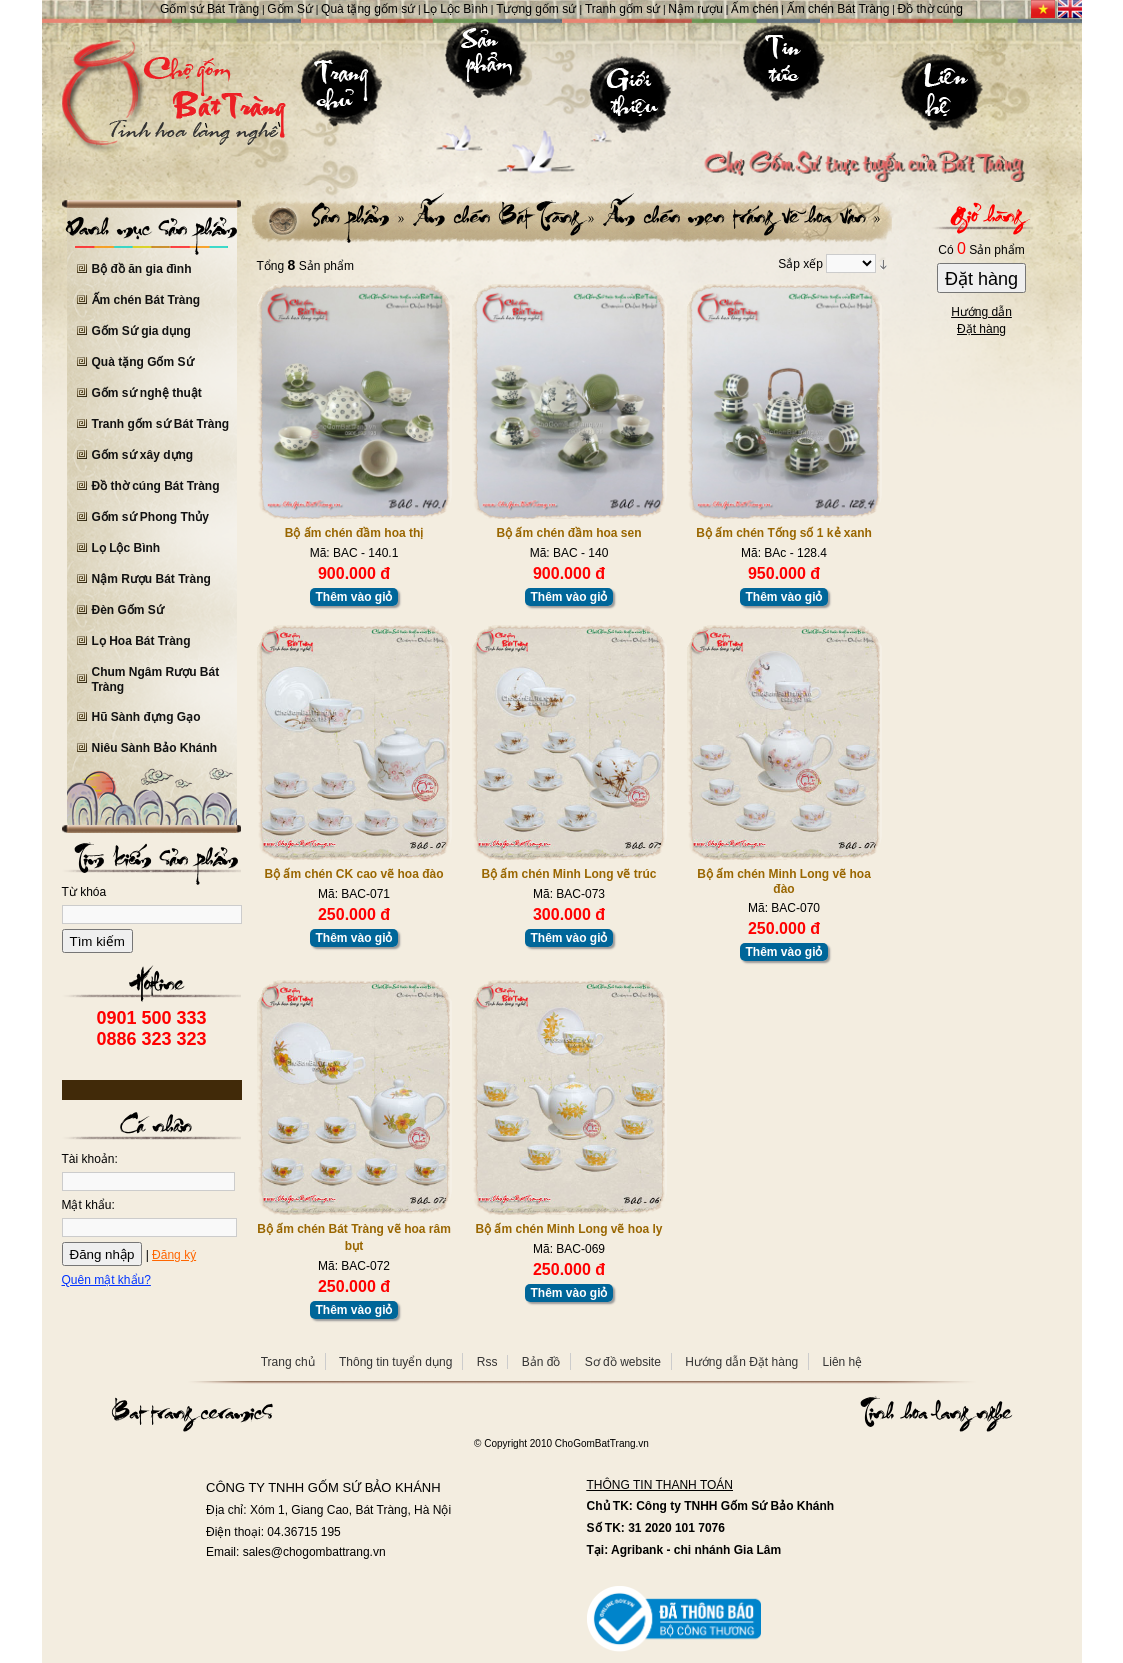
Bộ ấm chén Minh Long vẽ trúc (568, 874)
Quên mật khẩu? (106, 1280)
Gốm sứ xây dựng (143, 455)
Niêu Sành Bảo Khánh (155, 748)
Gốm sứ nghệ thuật (147, 393)
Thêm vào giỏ (353, 597)
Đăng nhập (102, 1254)
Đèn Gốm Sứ (128, 610)
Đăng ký (174, 1255)
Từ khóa (84, 892)
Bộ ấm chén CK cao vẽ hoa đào (353, 874)
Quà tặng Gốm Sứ (143, 362)
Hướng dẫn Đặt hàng (741, 1362)
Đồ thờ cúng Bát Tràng (156, 486)
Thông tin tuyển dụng (395, 1362)
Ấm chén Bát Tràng (146, 300)
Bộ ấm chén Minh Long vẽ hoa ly (568, 1229)
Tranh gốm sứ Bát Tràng (161, 424)
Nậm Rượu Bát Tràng (151, 579)
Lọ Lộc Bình (126, 548)
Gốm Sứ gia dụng (141, 331)
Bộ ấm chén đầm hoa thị (354, 533)
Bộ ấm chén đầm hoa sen (568, 533)
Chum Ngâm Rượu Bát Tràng (156, 679)
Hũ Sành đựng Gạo (146, 717)
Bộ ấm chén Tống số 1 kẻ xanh (784, 533)
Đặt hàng (981, 279)
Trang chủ (288, 1362)
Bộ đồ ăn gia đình (142, 269)
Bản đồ (541, 1362)
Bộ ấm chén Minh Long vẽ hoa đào (784, 881)
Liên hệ (843, 1362)
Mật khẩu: (88, 1205)
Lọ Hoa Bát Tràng (141, 641)
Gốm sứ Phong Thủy (150, 517)
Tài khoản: (90, 1159)
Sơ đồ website (623, 1362)
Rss (487, 1362)
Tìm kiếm (97, 941)
